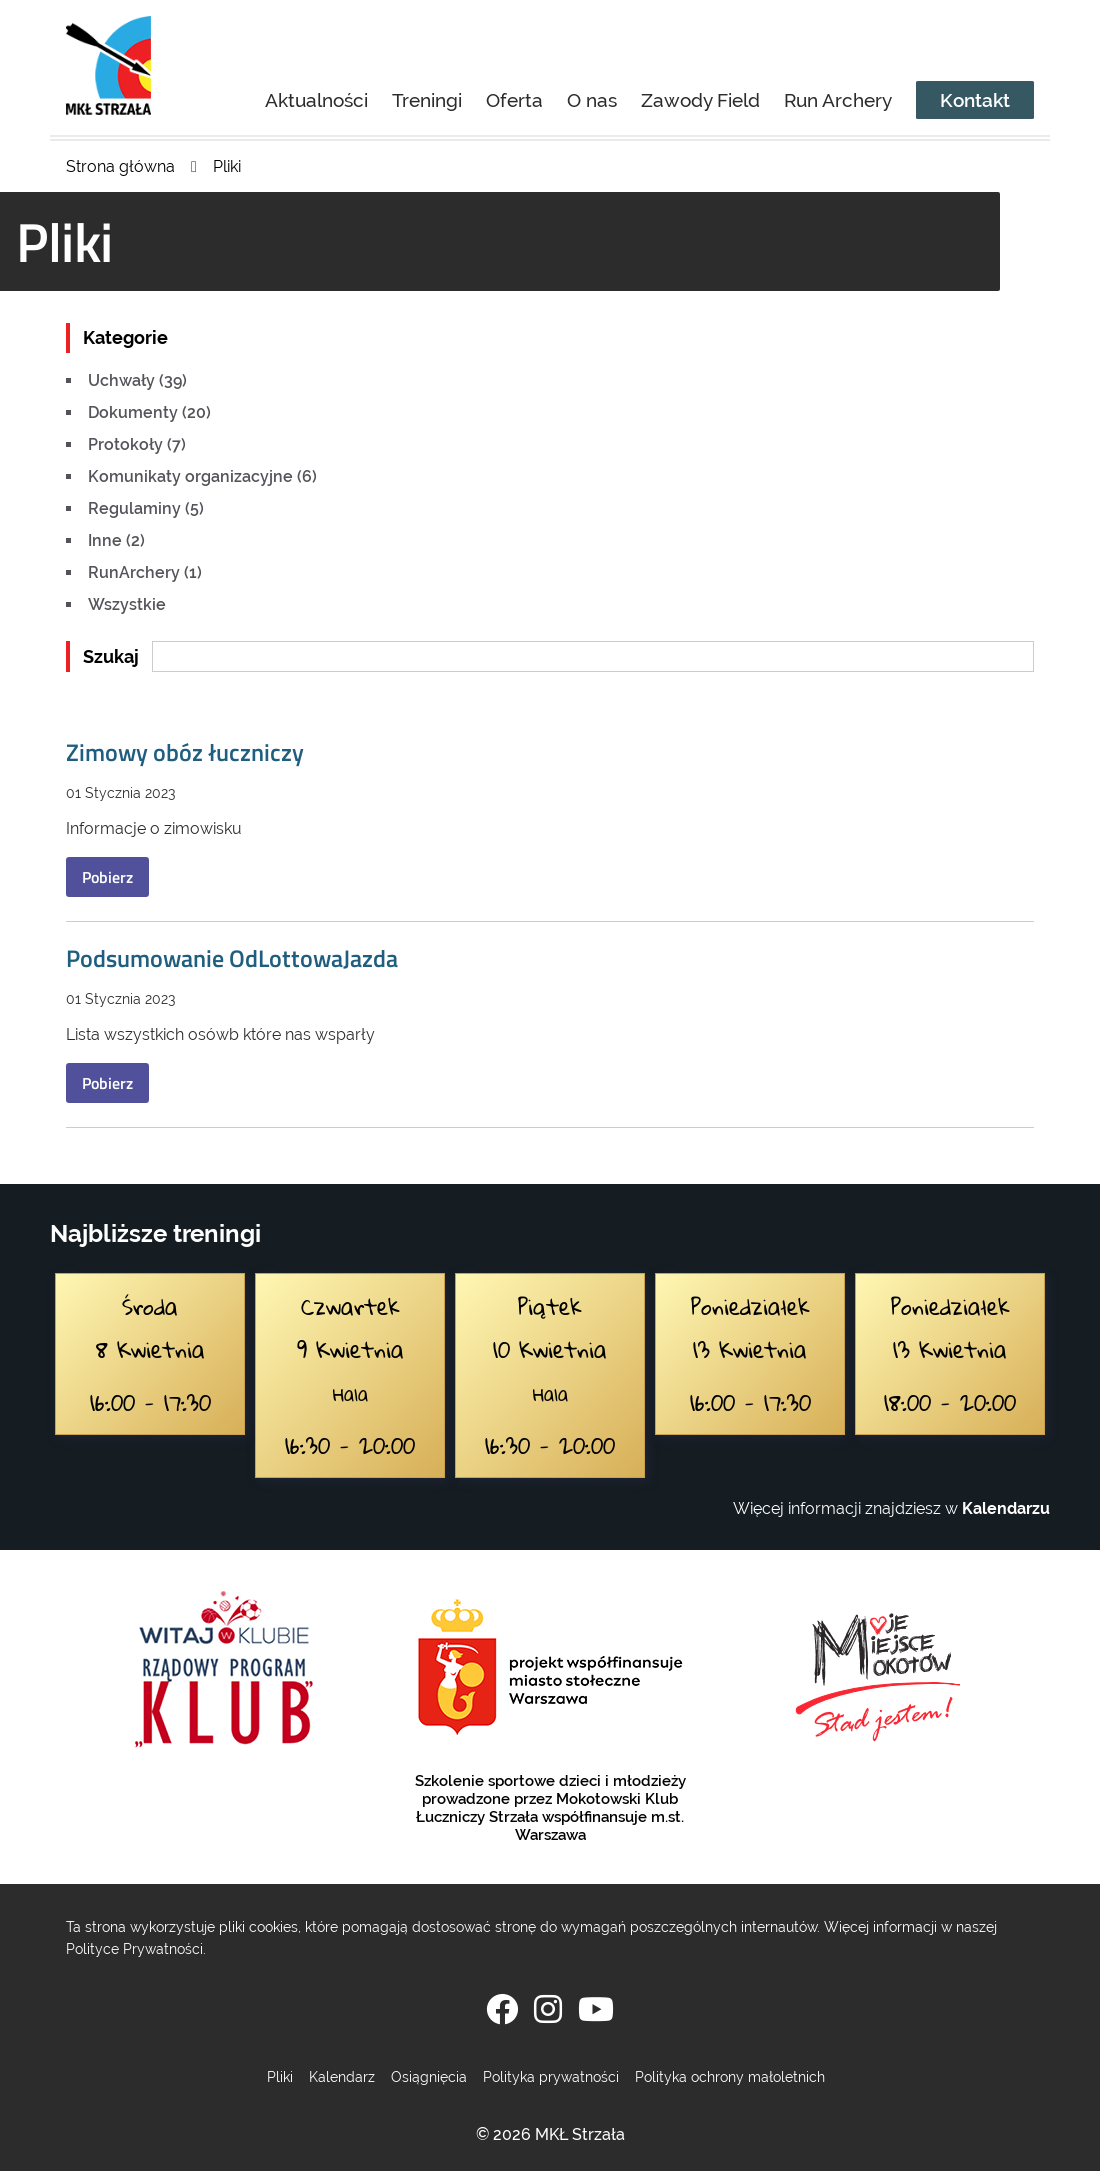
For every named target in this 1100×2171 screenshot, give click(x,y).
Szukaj (111, 656)
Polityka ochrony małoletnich (730, 2076)
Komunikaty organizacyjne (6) (202, 476)
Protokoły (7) (137, 444)
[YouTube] (596, 2009)
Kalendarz (342, 2076)
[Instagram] (548, 2009)
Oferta (514, 100)
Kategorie (125, 337)
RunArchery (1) (145, 572)
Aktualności (316, 100)
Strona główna (120, 166)
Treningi (427, 100)
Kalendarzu (1006, 1508)
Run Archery (838, 100)
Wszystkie (127, 604)
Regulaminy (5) (146, 508)
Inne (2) (116, 540)
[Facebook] (502, 2009)
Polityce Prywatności (134, 1948)
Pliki (227, 166)
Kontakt (975, 100)
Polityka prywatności (551, 2076)
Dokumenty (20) (149, 412)
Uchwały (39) (137, 380)
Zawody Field (700, 100)
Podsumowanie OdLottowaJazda (232, 958)
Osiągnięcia (429, 2076)
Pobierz (107, 877)
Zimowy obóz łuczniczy (185, 752)
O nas (592, 100)
